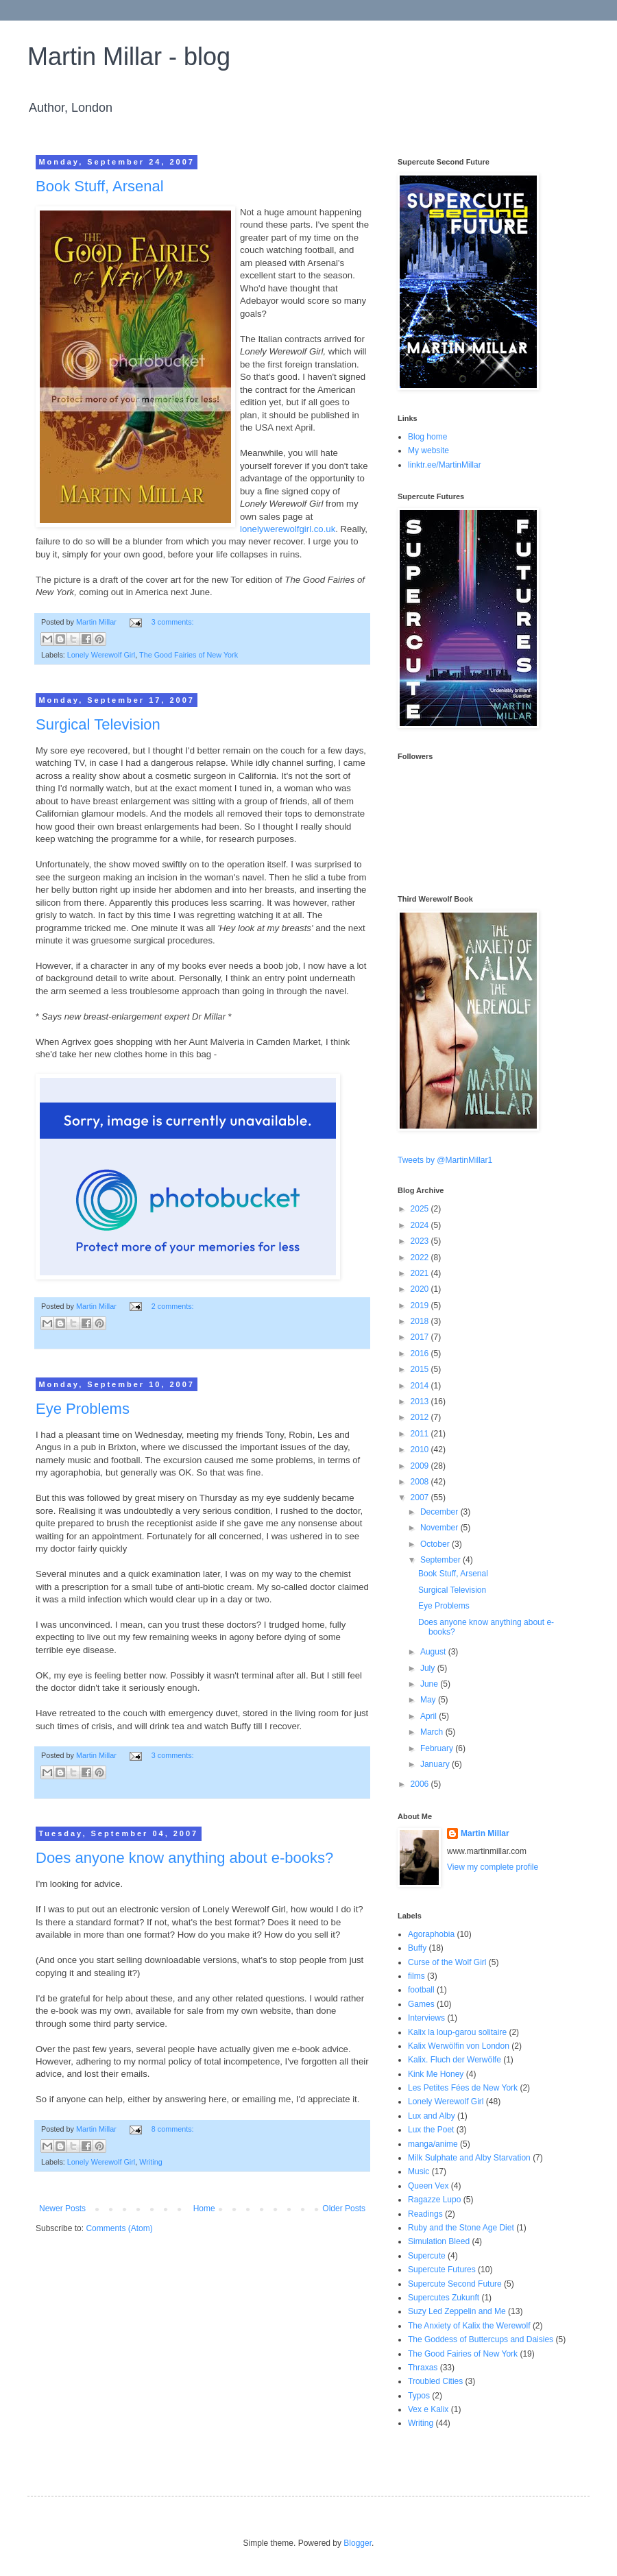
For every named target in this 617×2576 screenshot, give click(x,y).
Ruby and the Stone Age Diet (461, 2227)
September (441, 1560)
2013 (421, 1401)
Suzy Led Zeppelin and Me (457, 2311)
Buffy (417, 1948)
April (429, 1716)
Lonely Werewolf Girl (101, 655)
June (430, 1684)
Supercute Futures (442, 2269)
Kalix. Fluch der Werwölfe (454, 2060)
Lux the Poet (431, 2129)
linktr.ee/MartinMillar (444, 465)
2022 (421, 1257)
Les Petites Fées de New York (463, 2088)
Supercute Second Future (455, 2284)
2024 (421, 1225)
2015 (421, 1369)
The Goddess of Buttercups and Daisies (480, 2339)
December (440, 1512)
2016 (421, 1353)
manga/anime (433, 2144)
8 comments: (173, 2129)
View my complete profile (492, 1867)
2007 (421, 1497)
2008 (421, 1481)
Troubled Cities (435, 2381)
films (416, 1976)
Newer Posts (62, 2208)
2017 (421, 1337)
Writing (150, 2162)
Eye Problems (83, 1408)
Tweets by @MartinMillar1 (445, 1160)
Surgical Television (98, 724)
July (428, 1668)
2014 (421, 1386)
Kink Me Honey (435, 2074)
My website (428, 450)
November (440, 1527)
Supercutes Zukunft (443, 2297)
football (421, 1990)
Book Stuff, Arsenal (100, 186)
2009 (421, 1466)
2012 (421, 1417)
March (433, 1732)
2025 (421, 1209)
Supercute (427, 2256)
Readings (425, 2214)
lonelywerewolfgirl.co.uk (287, 529)
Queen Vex (428, 2186)
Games (421, 2004)
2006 (421, 1784)
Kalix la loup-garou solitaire (457, 2032)
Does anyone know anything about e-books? (184, 1857)
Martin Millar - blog (128, 57)
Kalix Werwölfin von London (458, 2046)
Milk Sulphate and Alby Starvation (469, 2158)
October (436, 1544)
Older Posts (343, 2208)
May (429, 1700)
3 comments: (173, 622)
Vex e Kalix (428, 2409)
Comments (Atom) (119, 2228)
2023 (421, 1241)
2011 (421, 1434)
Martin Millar (485, 1833)
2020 (421, 1289)
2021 (421, 1273)
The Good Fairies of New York (188, 655)
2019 (421, 1305)
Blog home (427, 437)
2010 (421, 1449)
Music (418, 2171)
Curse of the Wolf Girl (447, 1962)
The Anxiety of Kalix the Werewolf (469, 2326)
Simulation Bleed (439, 2241)
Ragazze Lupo (434, 2199)
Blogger (357, 2543)
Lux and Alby (431, 2116)
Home (204, 2208)
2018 (421, 1321)
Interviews (426, 2018)
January (436, 1764)
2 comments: (173, 1306)
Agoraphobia (431, 1934)
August (434, 1652)
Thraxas (422, 2367)
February (437, 1748)
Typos (419, 2395)
